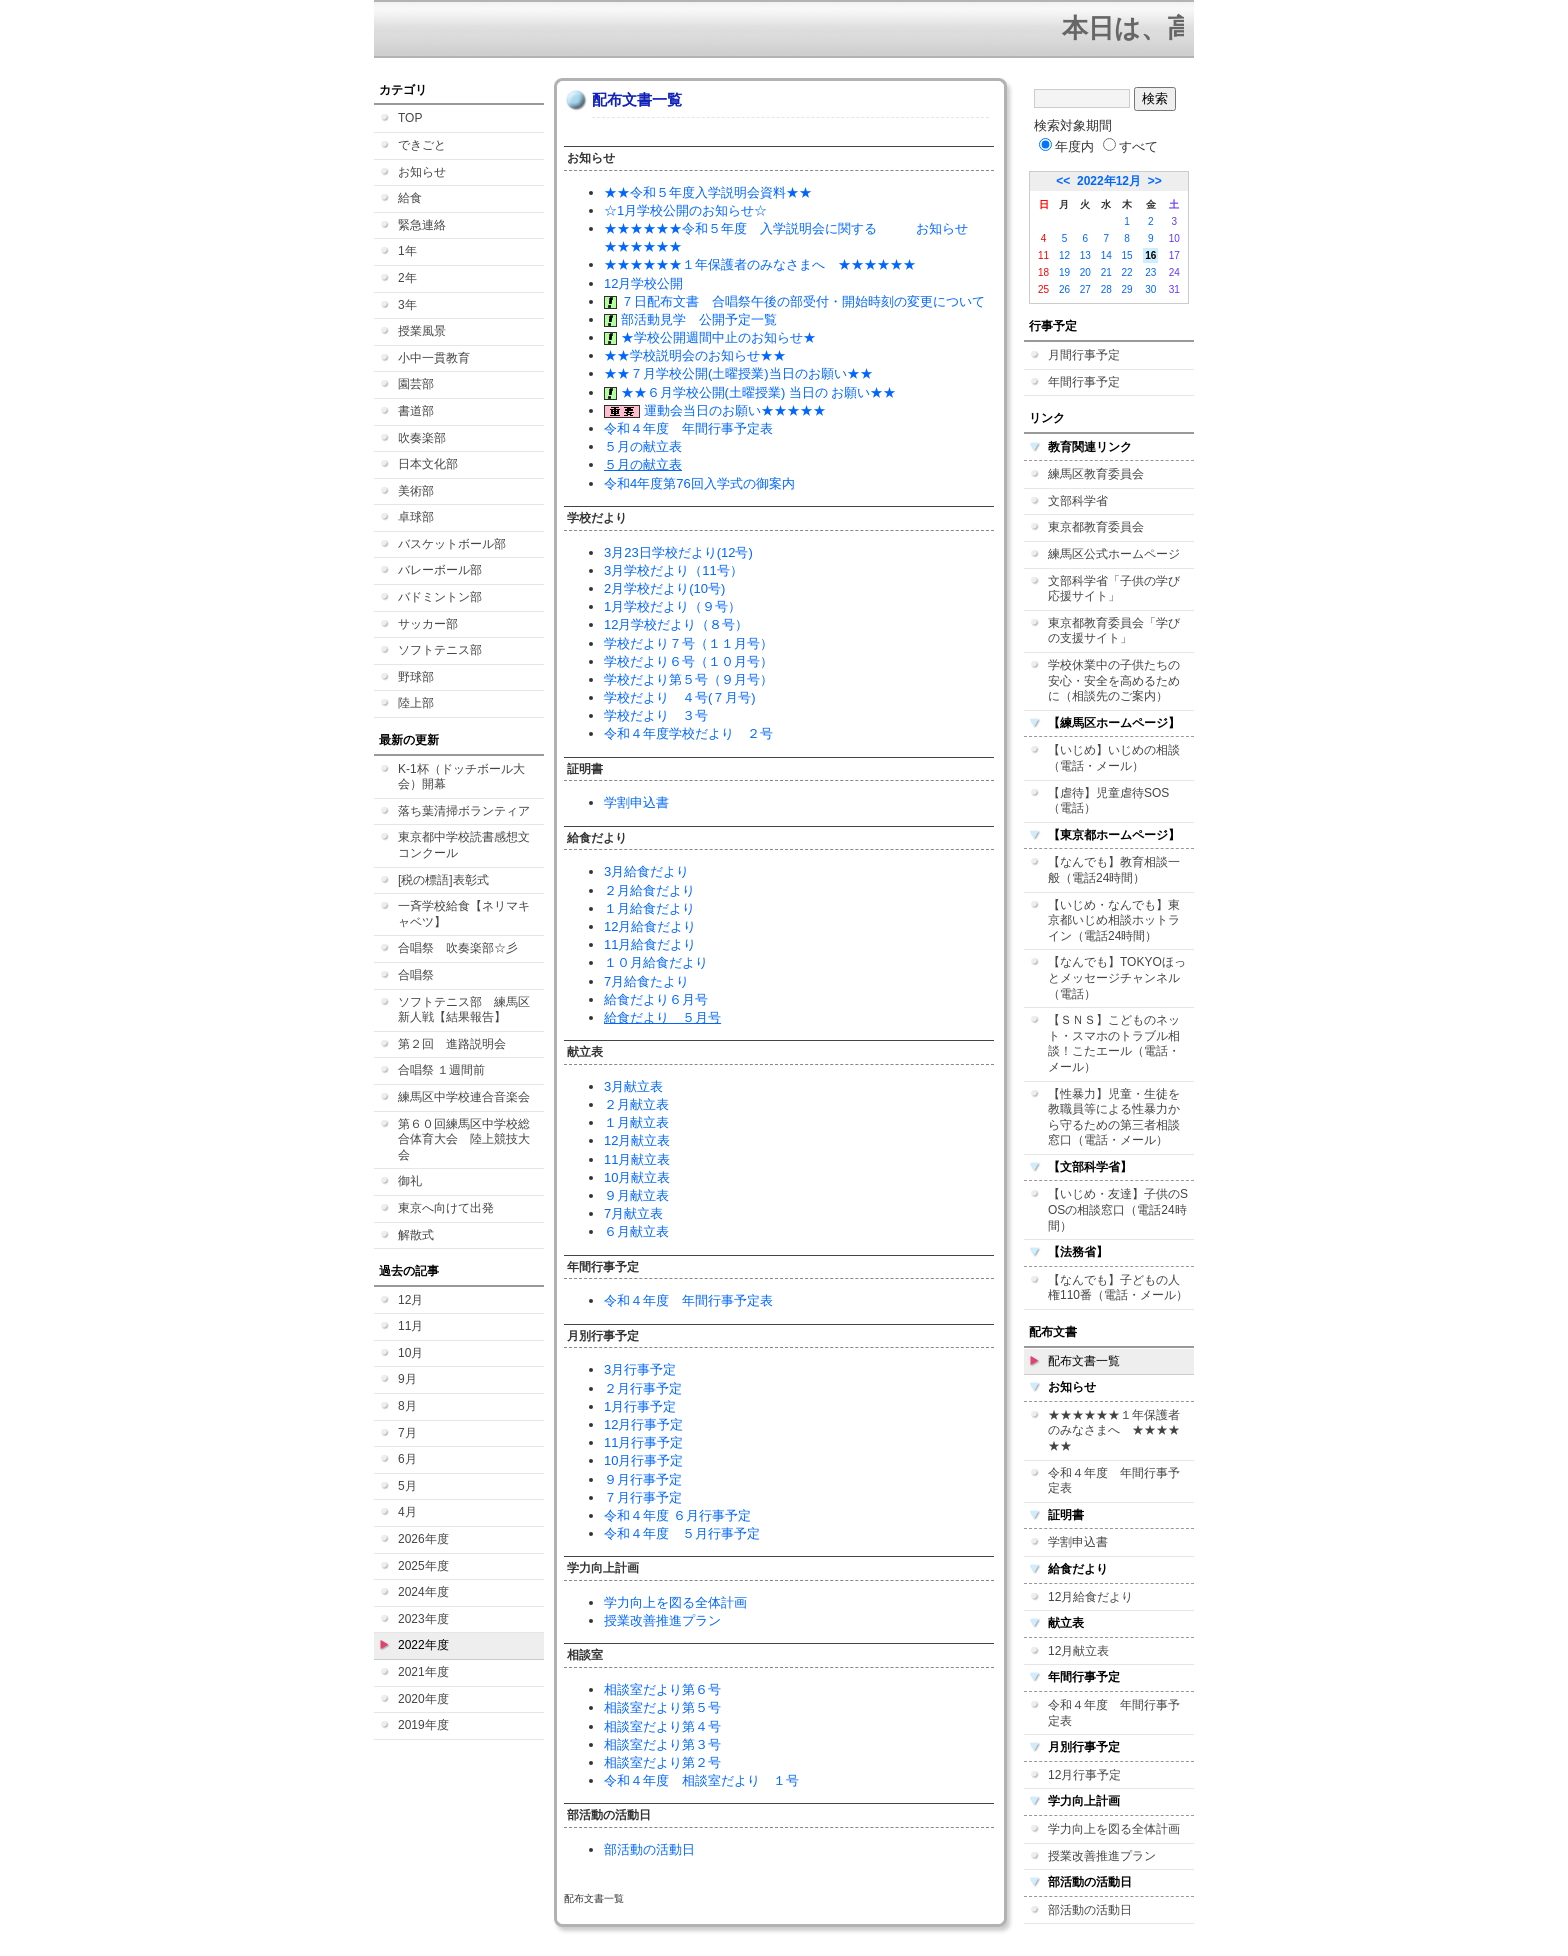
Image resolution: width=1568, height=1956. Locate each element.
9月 (407, 1379)
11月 (410, 1326)
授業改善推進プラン (662, 1620)
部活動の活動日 (649, 1849)
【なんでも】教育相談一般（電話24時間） (1114, 870)
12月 (410, 1300)
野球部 (416, 677)
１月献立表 (636, 1122)
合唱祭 (416, 975)
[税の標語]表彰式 (443, 880)
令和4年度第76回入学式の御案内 (699, 483)
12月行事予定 (643, 1424)
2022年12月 (1109, 181)
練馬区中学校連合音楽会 (464, 1097)
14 (1106, 255)
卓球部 (416, 517)
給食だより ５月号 (662, 1017)
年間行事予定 (1084, 382)
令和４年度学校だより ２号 (688, 733)
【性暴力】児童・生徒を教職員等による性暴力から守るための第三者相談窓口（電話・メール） (1114, 1117)
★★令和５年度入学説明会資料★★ (708, 192)
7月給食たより (646, 981)
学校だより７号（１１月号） (688, 643)
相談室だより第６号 (662, 1689)
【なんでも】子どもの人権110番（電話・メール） (1118, 1288)
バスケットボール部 (452, 544)
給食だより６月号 (656, 999)
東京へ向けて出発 (446, 1208)
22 (1127, 272)
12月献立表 (637, 1140)
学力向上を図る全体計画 (675, 1602)
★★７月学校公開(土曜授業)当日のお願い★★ (738, 373)
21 (1106, 272)
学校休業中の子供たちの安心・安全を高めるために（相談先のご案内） (1114, 680)
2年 (407, 278)
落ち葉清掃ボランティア (464, 811)
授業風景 (422, 331)
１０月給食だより (656, 962)
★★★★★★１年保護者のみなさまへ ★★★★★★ (760, 264)
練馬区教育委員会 (1096, 474)
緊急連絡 (422, 225)
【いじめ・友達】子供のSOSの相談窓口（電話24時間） (1118, 1209)
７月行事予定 (643, 1497)
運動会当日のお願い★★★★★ (715, 410)
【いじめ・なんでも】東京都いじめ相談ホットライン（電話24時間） (1114, 920)
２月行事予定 (643, 1388)
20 (1085, 272)
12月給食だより (650, 926)
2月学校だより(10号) (664, 588)
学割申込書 (636, 802)
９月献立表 (636, 1195)
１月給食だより (649, 908)
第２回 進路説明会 (452, 1044)
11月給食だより (650, 944)
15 (1127, 255)
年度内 (1066, 146)
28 (1106, 289)
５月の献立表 (643, 446)
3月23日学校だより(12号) (678, 552)
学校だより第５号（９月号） (688, 679)
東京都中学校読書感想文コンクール (464, 845)
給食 (410, 198)
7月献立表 (633, 1213)
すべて (1130, 146)
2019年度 (423, 1725)
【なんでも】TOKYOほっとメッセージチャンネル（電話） (1117, 977)
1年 (407, 251)
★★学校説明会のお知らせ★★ (695, 355)
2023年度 (423, 1619)
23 (1150, 272)
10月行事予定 (643, 1460)
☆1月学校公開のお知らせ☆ (685, 210)
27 (1085, 289)
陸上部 (416, 703)
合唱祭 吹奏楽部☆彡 (458, 948)
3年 (407, 305)
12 (1064, 255)
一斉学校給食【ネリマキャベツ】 (464, 914)
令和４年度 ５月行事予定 (682, 1533)
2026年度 (423, 1539)
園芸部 (416, 384)
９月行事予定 (643, 1479)
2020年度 (423, 1699)
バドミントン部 (440, 597)
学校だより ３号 (656, 715)
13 (1085, 255)
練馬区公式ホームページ (1114, 554)
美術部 (416, 491)
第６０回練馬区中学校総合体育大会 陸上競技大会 (464, 1139)
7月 (407, 1433)
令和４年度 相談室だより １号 (701, 1780)
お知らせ (422, 172)
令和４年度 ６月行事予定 (677, 1515)
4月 (407, 1512)
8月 (407, 1406)
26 (1064, 289)
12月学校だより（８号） (676, 624)
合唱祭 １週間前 (441, 1070)
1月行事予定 (640, 1406)
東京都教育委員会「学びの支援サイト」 (1114, 631)
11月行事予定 (643, 1442)
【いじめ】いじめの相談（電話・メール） (1114, 758)
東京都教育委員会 (1096, 527)
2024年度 (423, 1592)
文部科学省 (1078, 501)
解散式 (416, 1235)
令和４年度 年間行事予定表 (688, 428)
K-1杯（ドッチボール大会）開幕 (461, 777)
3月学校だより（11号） (673, 570)
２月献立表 (636, 1104)
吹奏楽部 (422, 438)
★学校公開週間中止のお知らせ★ (710, 337)
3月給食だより (646, 871)
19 (1064, 272)
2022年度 (423, 1645)
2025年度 (423, 1566)
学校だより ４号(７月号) (680, 697)
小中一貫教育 (434, 358)
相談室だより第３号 (662, 1744)
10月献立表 (637, 1177)
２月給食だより (649, 890)
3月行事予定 (640, 1369)
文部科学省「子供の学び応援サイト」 (1114, 589)
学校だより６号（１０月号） (688, 661)
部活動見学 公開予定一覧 (690, 319)
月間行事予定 (1084, 355)
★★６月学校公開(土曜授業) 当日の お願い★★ (750, 392)
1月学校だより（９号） (672, 606)
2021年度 (423, 1672)
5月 (407, 1486)
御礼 (410, 1181)
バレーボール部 (440, 570)
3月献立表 (633, 1086)
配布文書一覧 (1084, 1361)
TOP (410, 118)
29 (1127, 289)
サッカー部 (428, 624)
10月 (410, 1353)
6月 (407, 1459)
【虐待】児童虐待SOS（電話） (1108, 801)
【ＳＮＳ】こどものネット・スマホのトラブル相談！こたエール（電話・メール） (1114, 1043)
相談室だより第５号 (662, 1707)
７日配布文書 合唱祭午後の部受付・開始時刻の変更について (794, 301)
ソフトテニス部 (440, 650)
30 (1150, 289)
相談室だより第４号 (662, 1726)
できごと (422, 145)
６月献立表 (636, 1231)
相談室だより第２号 (662, 1762)
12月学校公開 (643, 283)
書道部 (416, 411)
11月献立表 (637, 1159)
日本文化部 (428, 464)
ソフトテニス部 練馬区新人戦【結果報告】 (464, 1010)
